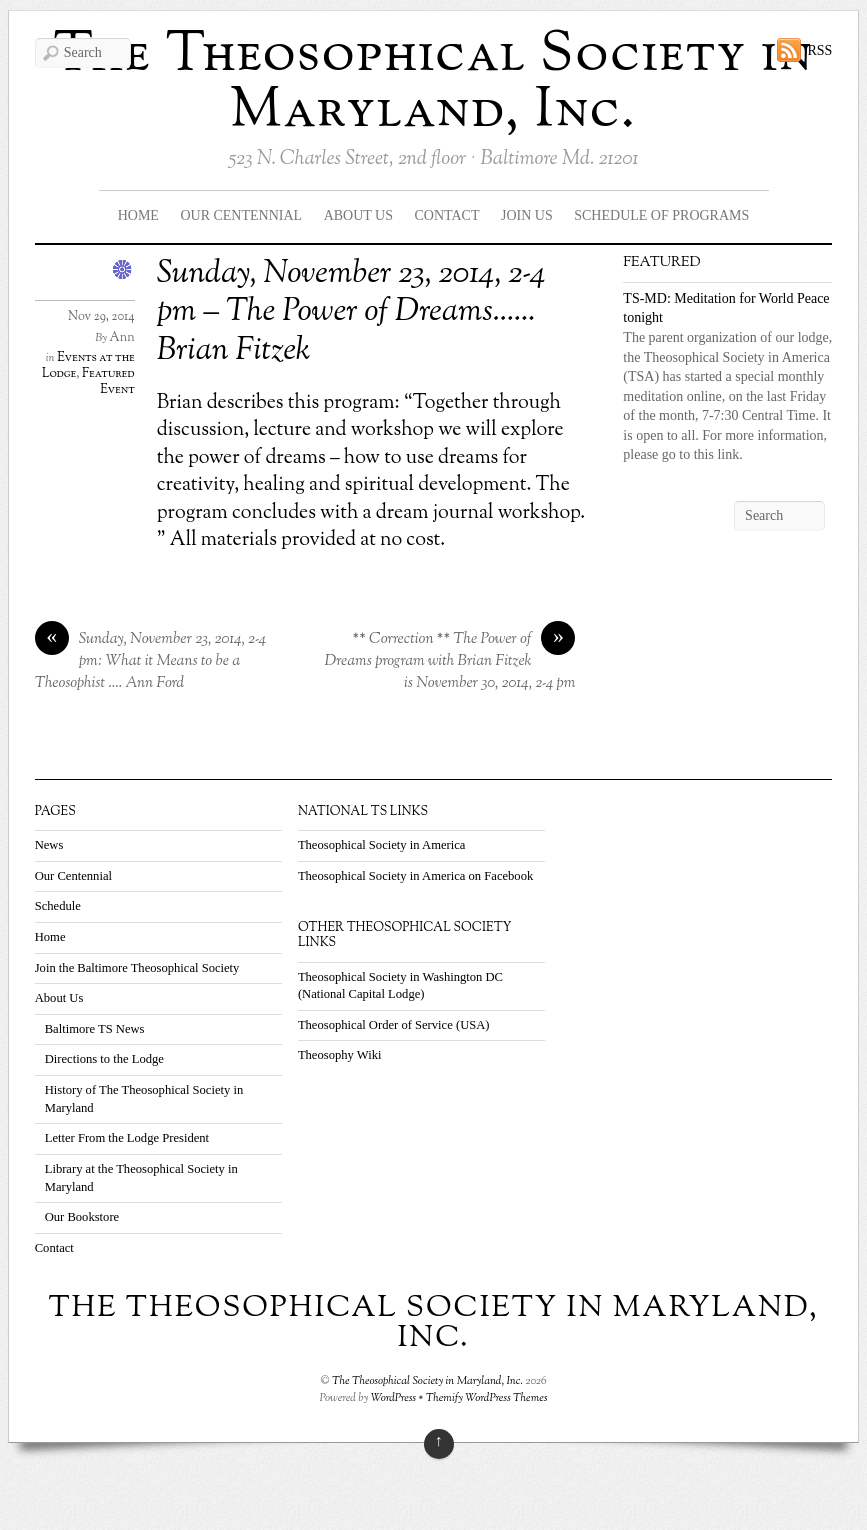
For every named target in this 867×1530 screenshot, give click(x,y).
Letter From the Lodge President (127, 1138)
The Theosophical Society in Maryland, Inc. (434, 83)
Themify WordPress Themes (487, 1398)
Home (138, 215)
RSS (819, 50)
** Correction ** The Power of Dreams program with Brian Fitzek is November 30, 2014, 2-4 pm (450, 661)
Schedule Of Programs (661, 215)
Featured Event (108, 382)
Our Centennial (241, 215)
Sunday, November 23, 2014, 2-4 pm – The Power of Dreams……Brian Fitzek (351, 312)
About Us (358, 215)
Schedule (58, 906)
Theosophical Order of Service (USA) (394, 1025)
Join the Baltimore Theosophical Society (137, 968)
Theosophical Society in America (382, 845)
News (49, 845)
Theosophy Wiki (340, 1055)
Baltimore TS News (95, 1029)
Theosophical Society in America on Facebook (415, 876)
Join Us (527, 215)
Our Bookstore (82, 1217)
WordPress (394, 1398)
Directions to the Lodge (104, 1059)
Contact (447, 215)
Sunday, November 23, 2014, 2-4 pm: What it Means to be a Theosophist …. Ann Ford (150, 661)
